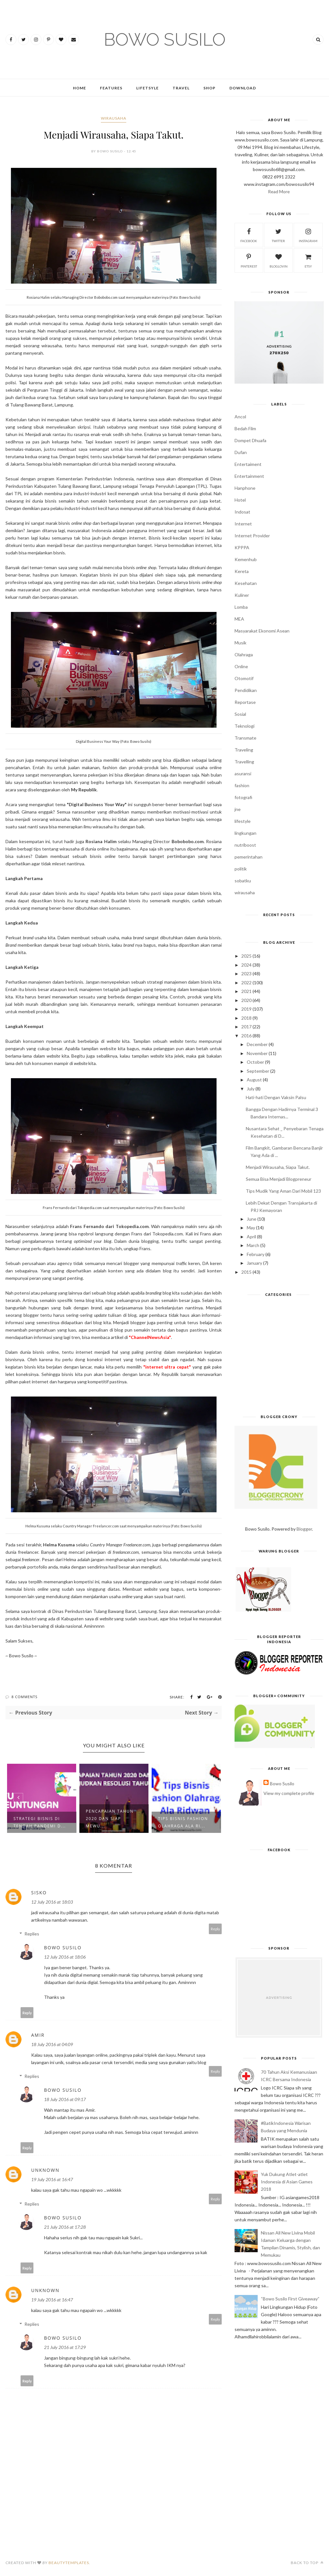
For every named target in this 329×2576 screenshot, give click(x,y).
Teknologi (244, 726)
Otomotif (244, 678)
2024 (246, 965)
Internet (243, 523)
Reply (215, 1929)
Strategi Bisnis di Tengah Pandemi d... (39, 1822)
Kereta (242, 571)
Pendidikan (246, 690)
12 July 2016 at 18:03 (52, 1902)
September (258, 1071)
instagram (308, 234)
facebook (248, 234)
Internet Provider (252, 535)
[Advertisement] (279, 1358)
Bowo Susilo (63, 1947)
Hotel (240, 500)
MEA (239, 619)
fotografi (243, 797)
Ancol (240, 416)
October (255, 1062)
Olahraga (244, 654)
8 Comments (25, 1696)
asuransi (243, 773)
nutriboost (245, 845)
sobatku (243, 880)
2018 (246, 1018)
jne (238, 809)
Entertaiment (248, 464)
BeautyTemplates (69, 2562)
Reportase (245, 702)
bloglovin (279, 260)
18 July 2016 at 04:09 (52, 2044)
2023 (246, 973)
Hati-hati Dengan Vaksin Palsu (276, 1097)
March (253, 1245)
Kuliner (242, 595)
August (254, 1079)
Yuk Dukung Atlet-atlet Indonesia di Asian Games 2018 (287, 2181)
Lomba (241, 607)
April (251, 1236)
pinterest (249, 260)
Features (111, 88)
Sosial (240, 714)
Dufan (241, 452)
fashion (242, 785)
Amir (38, 2035)
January (254, 1263)
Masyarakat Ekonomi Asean (262, 630)
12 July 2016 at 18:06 (65, 1957)
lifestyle (243, 821)
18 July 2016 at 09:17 (65, 2099)
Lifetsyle (147, 88)
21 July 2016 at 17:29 (65, 2347)
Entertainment (249, 476)
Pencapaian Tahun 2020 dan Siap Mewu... (110, 1818)
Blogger (304, 1529)
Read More (279, 191)
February (255, 1254)
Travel (181, 88)
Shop (209, 88)
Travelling (244, 761)
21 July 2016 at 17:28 (65, 2227)
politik (241, 868)
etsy (308, 260)
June (251, 1219)
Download (242, 88)
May (251, 1227)
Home (79, 88)
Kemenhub (246, 559)
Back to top (307, 2562)
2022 (246, 982)
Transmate (245, 738)
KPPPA (242, 547)
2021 (246, 991)
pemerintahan (248, 857)
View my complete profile (288, 1793)
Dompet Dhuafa (250, 440)
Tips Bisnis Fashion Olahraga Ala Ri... (183, 1822)
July (250, 1088)
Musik (240, 642)
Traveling (244, 749)
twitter (278, 234)
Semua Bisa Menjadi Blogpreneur (278, 1179)
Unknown (45, 2170)
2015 (246, 1272)
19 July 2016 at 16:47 (52, 2179)
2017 (246, 1026)
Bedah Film (245, 428)
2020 (246, 1000)
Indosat (242, 511)
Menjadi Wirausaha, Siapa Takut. (278, 1167)
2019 (246, 1009)
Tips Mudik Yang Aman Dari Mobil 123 (283, 1191)
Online (241, 666)
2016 (246, 1035)
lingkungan (245, 833)
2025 (246, 956)
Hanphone (245, 488)
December (257, 1044)
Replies (31, 1933)
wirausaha (113, 118)
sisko (39, 1892)
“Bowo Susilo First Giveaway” (290, 2298)
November (257, 1053)
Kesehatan (246, 583)
